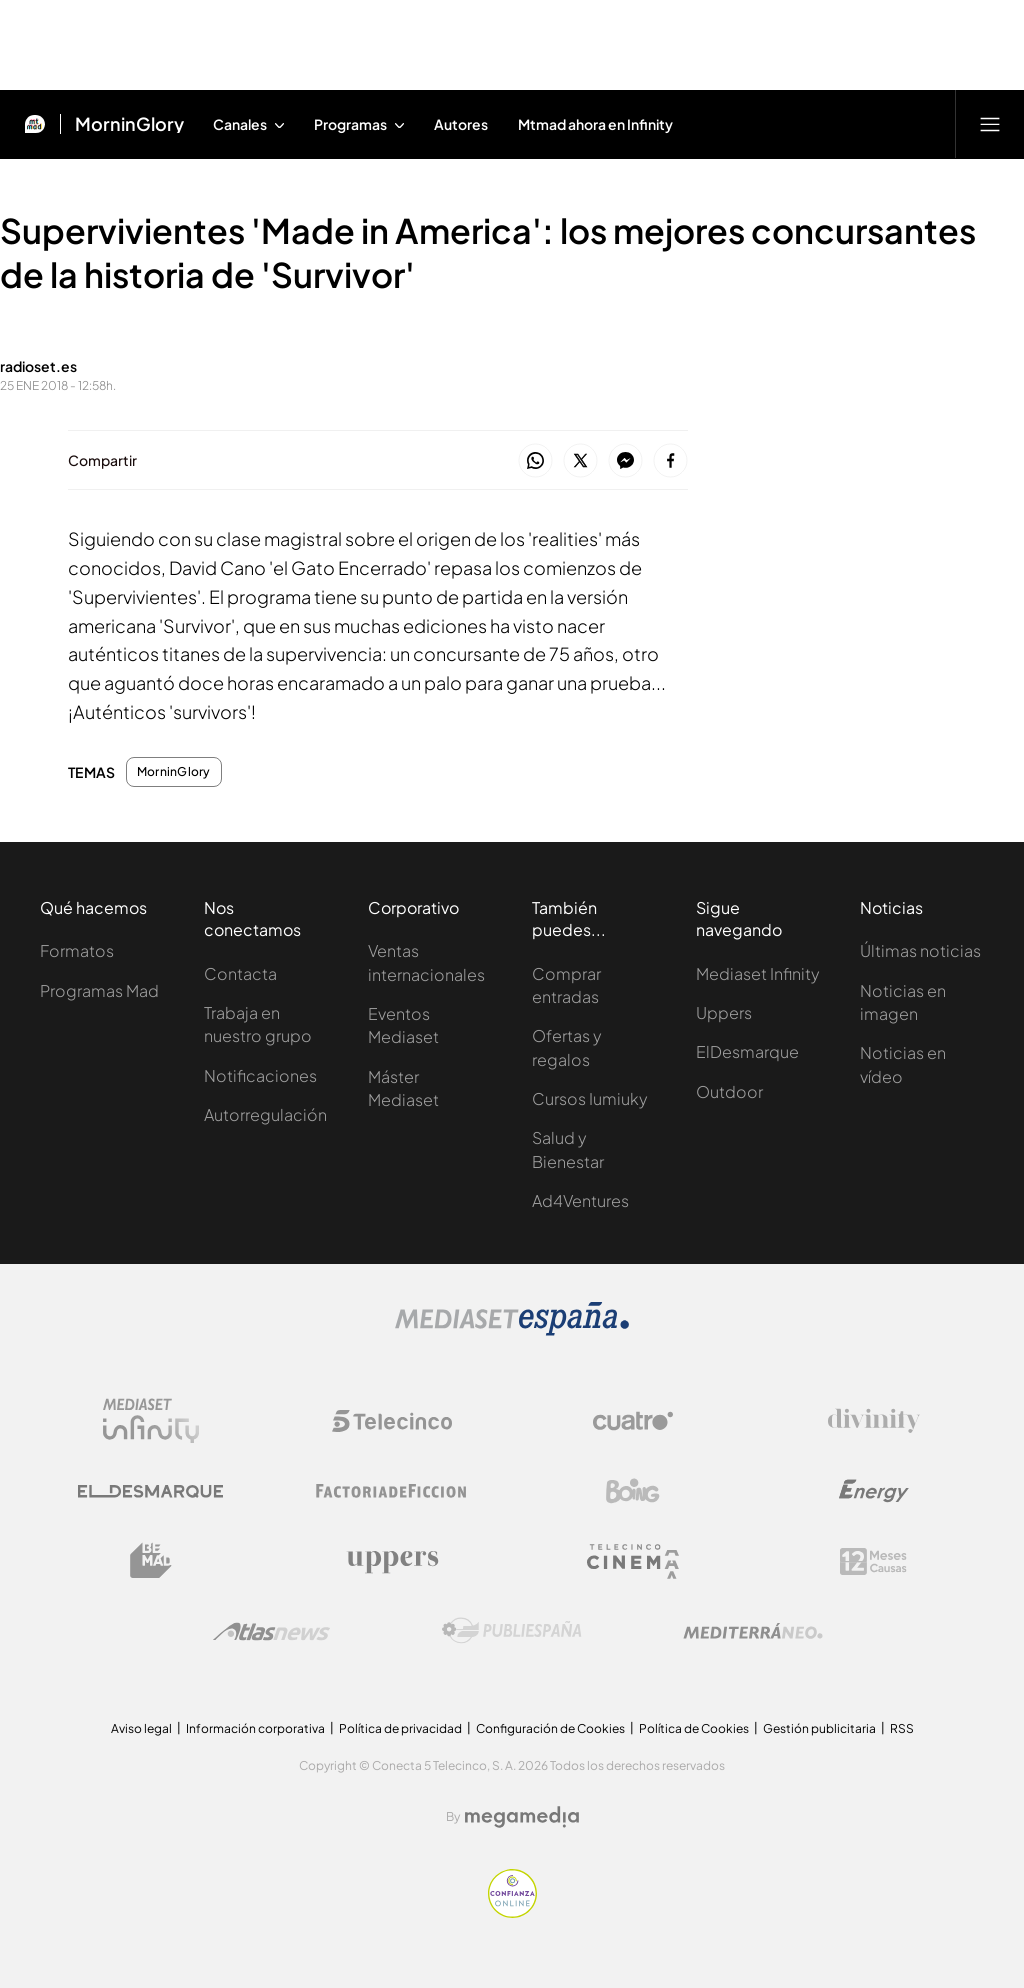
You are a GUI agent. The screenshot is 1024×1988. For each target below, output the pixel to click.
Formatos (77, 950)
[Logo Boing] (633, 1491)
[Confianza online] (512, 1912)
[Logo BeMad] (151, 1561)
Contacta (240, 973)
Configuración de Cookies (550, 1728)
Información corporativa (255, 1728)
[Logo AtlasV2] (271, 1631)
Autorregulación (265, 1114)
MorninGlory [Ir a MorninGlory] (129, 124)
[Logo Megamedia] (522, 1817)
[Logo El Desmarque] (150, 1491)
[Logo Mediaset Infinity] (151, 1421)
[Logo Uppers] (392, 1561)
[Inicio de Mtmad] (35, 124)
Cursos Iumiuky (590, 1098)
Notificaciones (260, 1075)
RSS (902, 1728)
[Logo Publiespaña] (512, 1631)
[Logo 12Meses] (873, 1561)
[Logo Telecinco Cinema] (633, 1561)
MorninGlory (174, 772)
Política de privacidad (400, 1728)
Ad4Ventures (580, 1200)
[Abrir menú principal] (990, 124)
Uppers (724, 1012)
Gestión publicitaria (819, 1728)
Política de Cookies (694, 1728)
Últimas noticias (920, 950)
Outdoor (729, 1091)
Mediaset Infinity (758, 973)
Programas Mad (99, 990)
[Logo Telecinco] (392, 1421)
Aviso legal (141, 1728)
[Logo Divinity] (874, 1421)
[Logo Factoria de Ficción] (392, 1491)
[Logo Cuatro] (633, 1421)
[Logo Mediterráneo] (753, 1631)
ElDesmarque (747, 1051)
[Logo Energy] (874, 1491)
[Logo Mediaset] (512, 1330)
